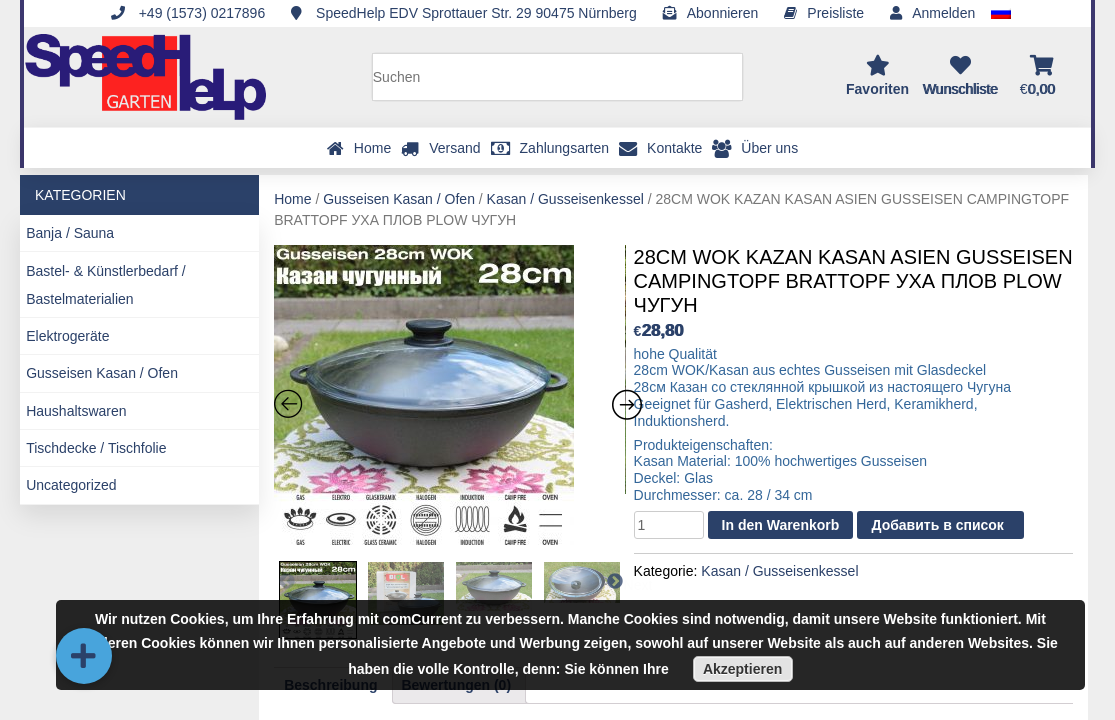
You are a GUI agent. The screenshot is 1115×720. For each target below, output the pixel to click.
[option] (449, 398)
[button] (84, 656)
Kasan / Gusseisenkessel (565, 199)
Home (292, 199)
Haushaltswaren (76, 411)
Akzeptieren (742, 669)
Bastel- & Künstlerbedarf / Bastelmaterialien (106, 285)
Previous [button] (297, 584)
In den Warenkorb (781, 525)
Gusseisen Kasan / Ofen (102, 373)
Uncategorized (71, 485)
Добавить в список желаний (937, 528)
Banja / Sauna (70, 233)
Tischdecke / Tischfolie (96, 448)
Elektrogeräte (67, 336)
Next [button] (625, 584)
